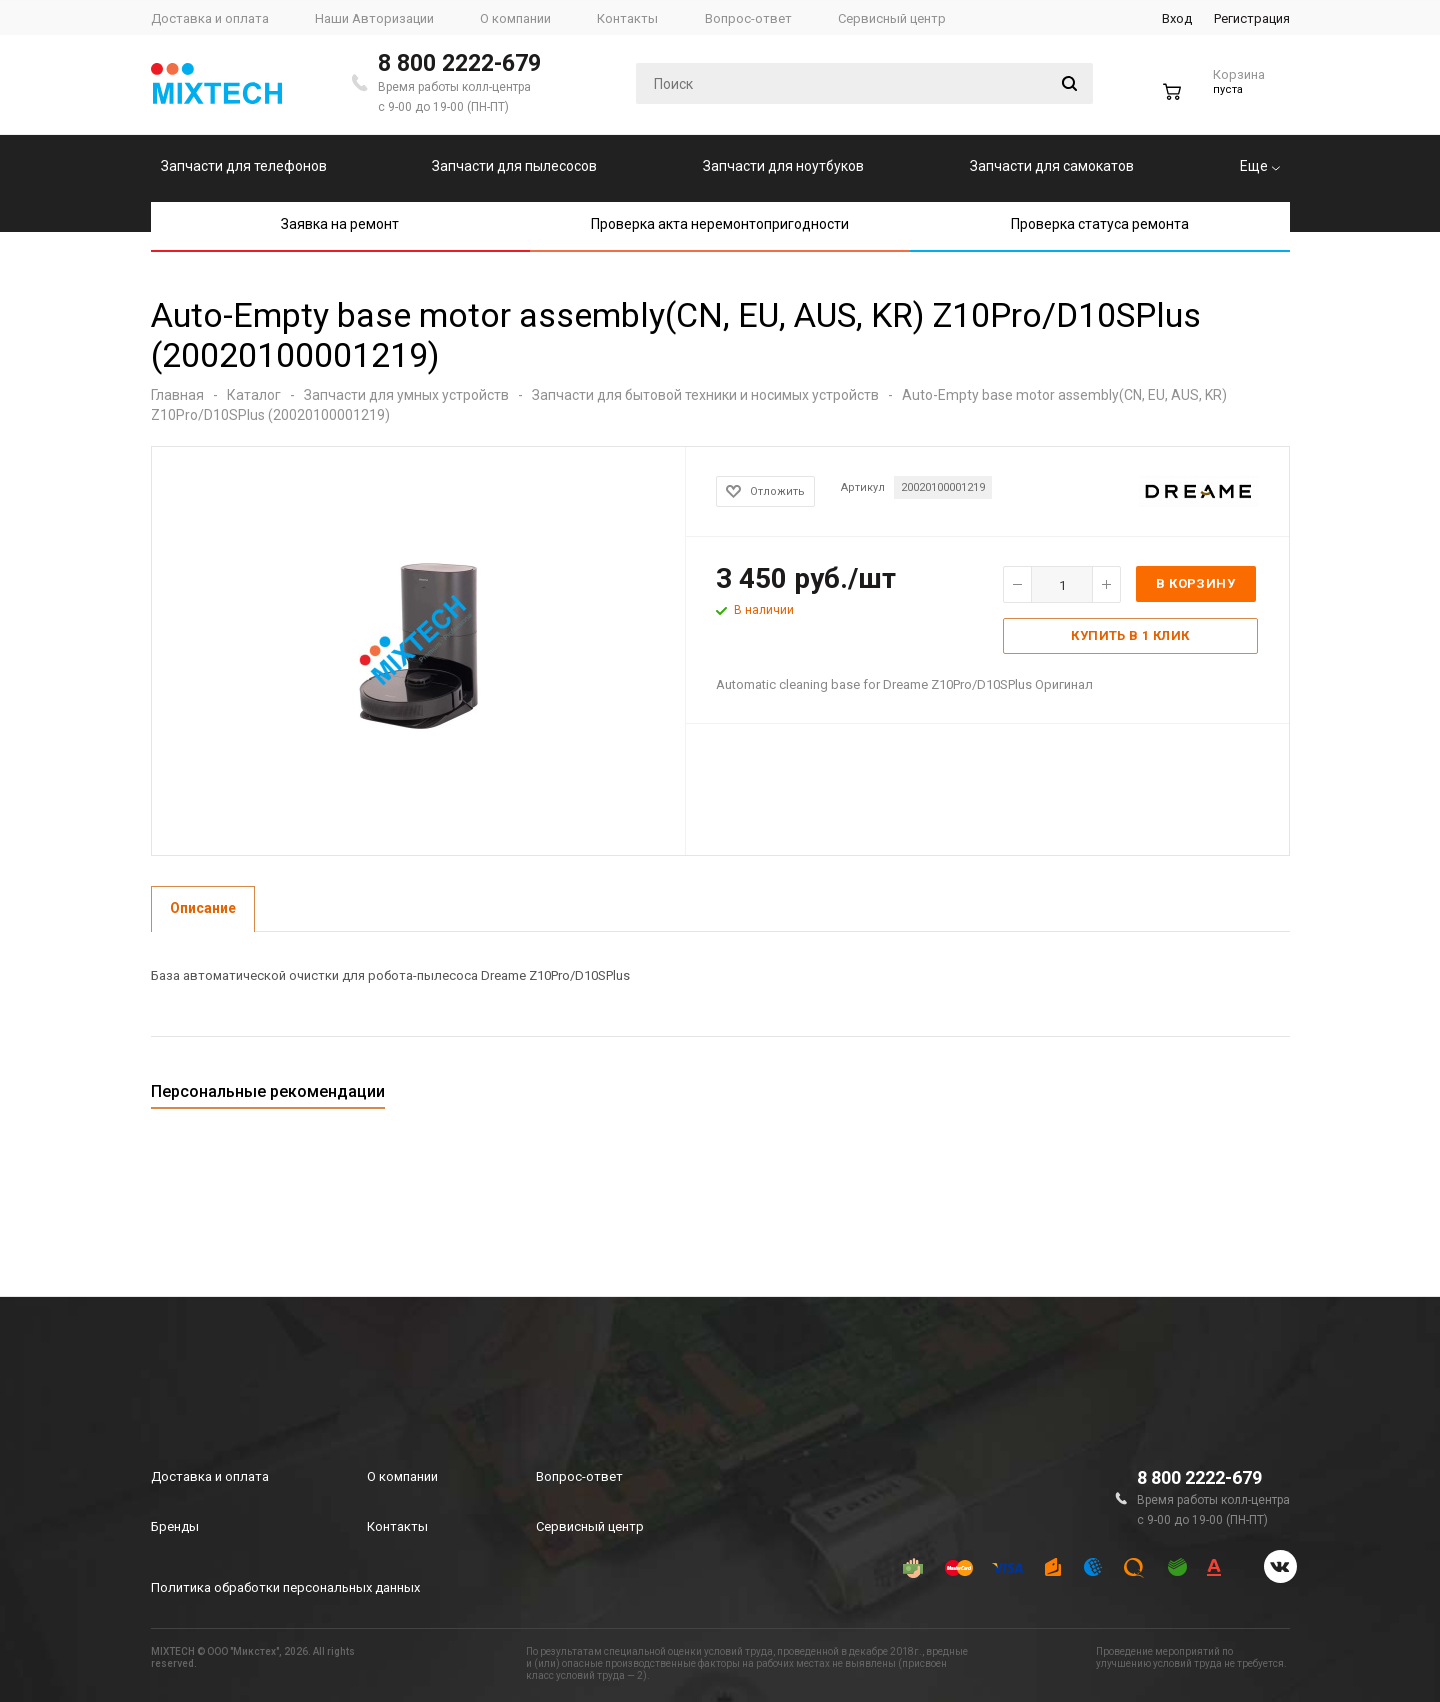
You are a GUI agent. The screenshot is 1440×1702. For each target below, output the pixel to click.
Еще (1260, 166)
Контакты (397, 1526)
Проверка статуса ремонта (1100, 224)
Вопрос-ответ (579, 1476)
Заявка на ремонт (340, 224)
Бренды (175, 1526)
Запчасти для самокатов (1052, 166)
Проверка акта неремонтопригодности (720, 224)
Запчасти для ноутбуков (783, 166)
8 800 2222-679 (459, 63)
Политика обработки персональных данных (285, 1587)
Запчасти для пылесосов (514, 166)
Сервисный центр (590, 1526)
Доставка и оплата (210, 1476)
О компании (402, 1476)
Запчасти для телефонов (244, 166)
